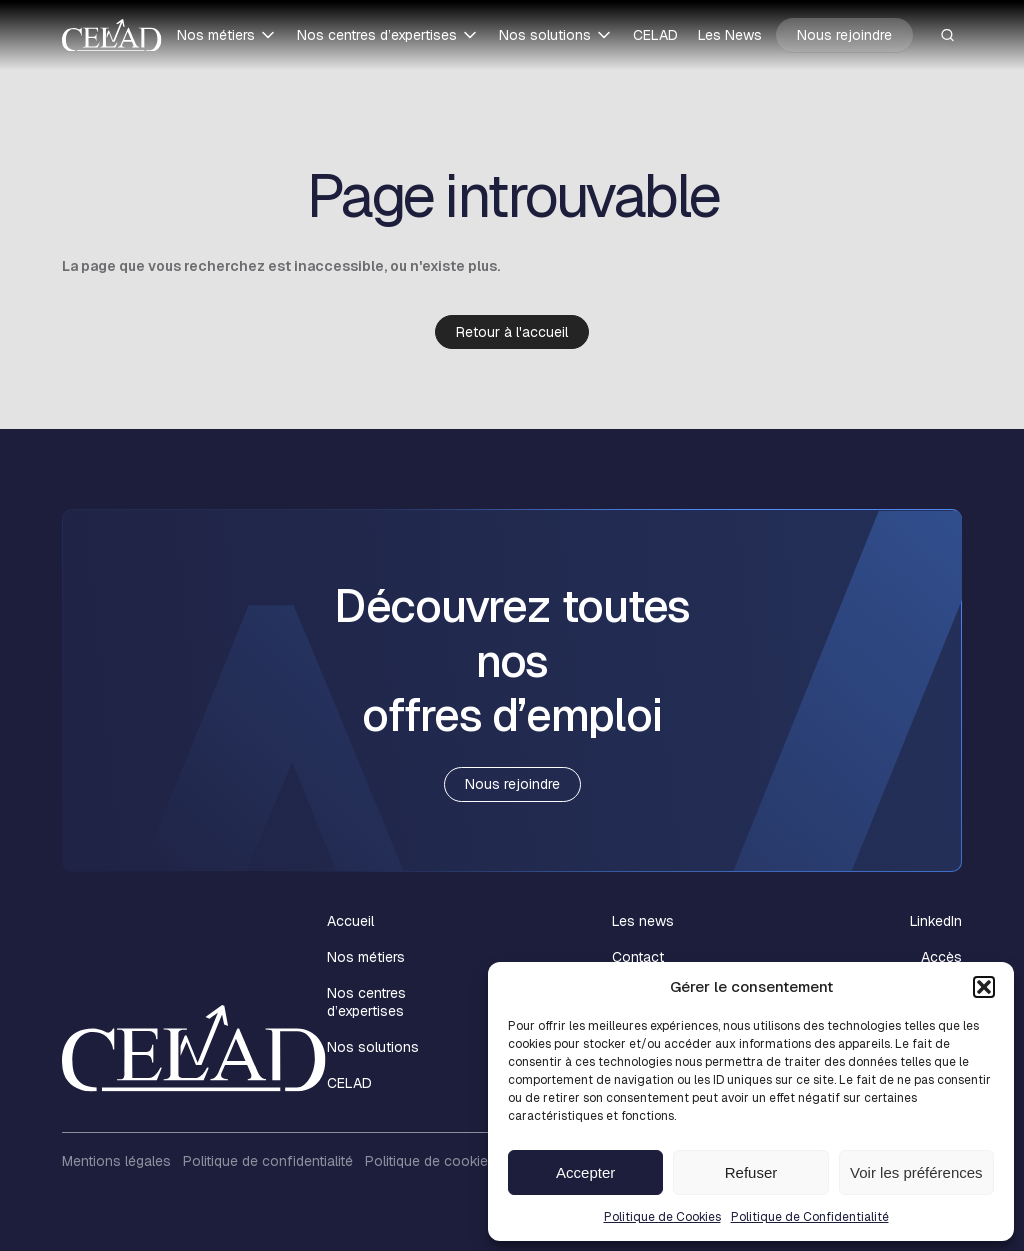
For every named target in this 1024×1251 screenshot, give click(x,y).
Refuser (751, 1172)
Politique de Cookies (662, 1217)
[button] (984, 987)
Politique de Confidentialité (810, 1217)
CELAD (655, 35)
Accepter (585, 1172)
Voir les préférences (916, 1172)
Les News (730, 35)
